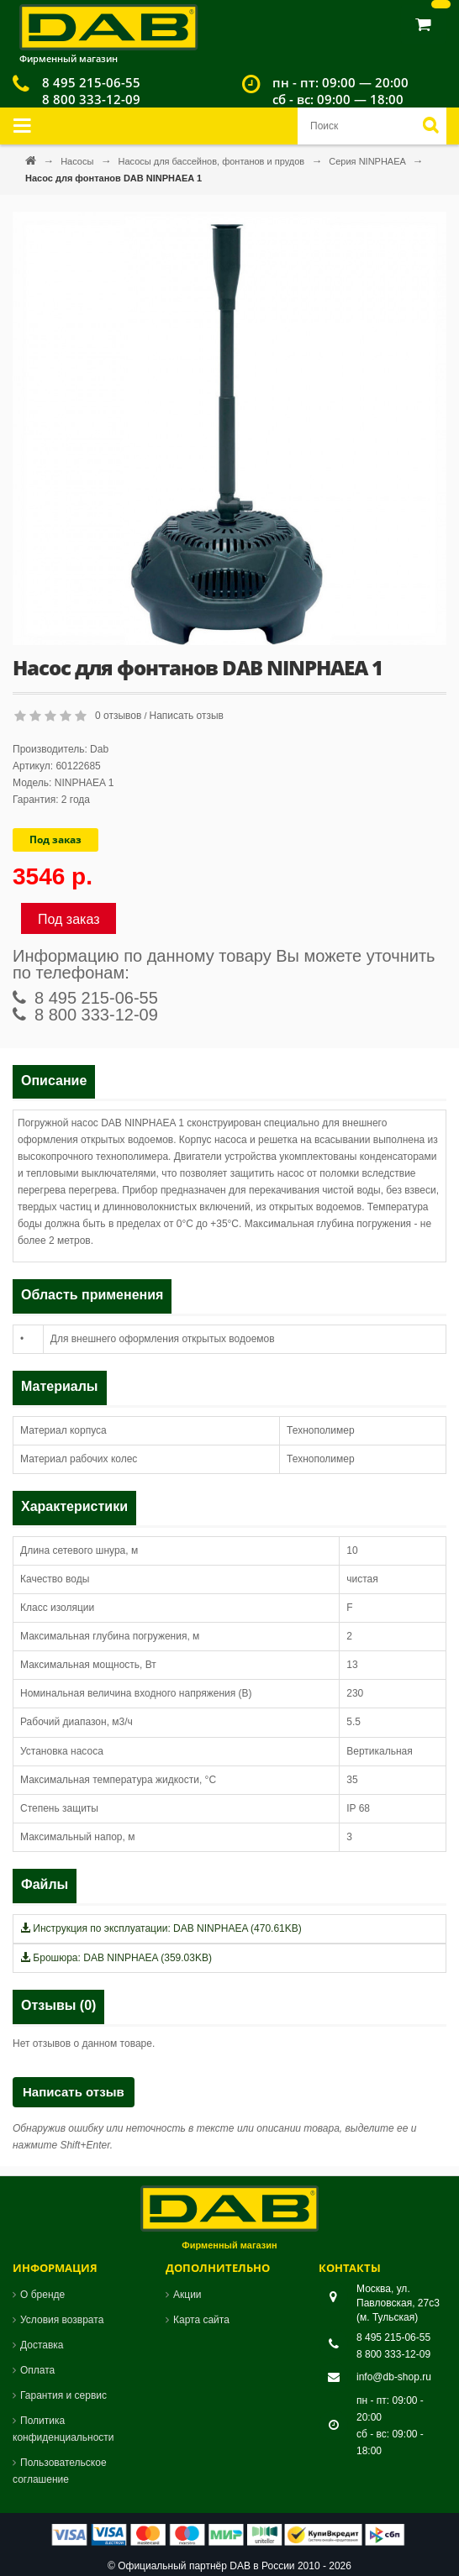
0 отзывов (118, 715)
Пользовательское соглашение (60, 2471)
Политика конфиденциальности (63, 2429)
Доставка (42, 2345)
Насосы (78, 161)
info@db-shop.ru (393, 2377)
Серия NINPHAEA (368, 161)
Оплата (37, 2370)
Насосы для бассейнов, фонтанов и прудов (212, 161)
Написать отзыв (187, 715)
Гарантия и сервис (63, 2395)
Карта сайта (201, 2320)
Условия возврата (61, 2320)
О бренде (42, 2295)
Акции (187, 2295)
